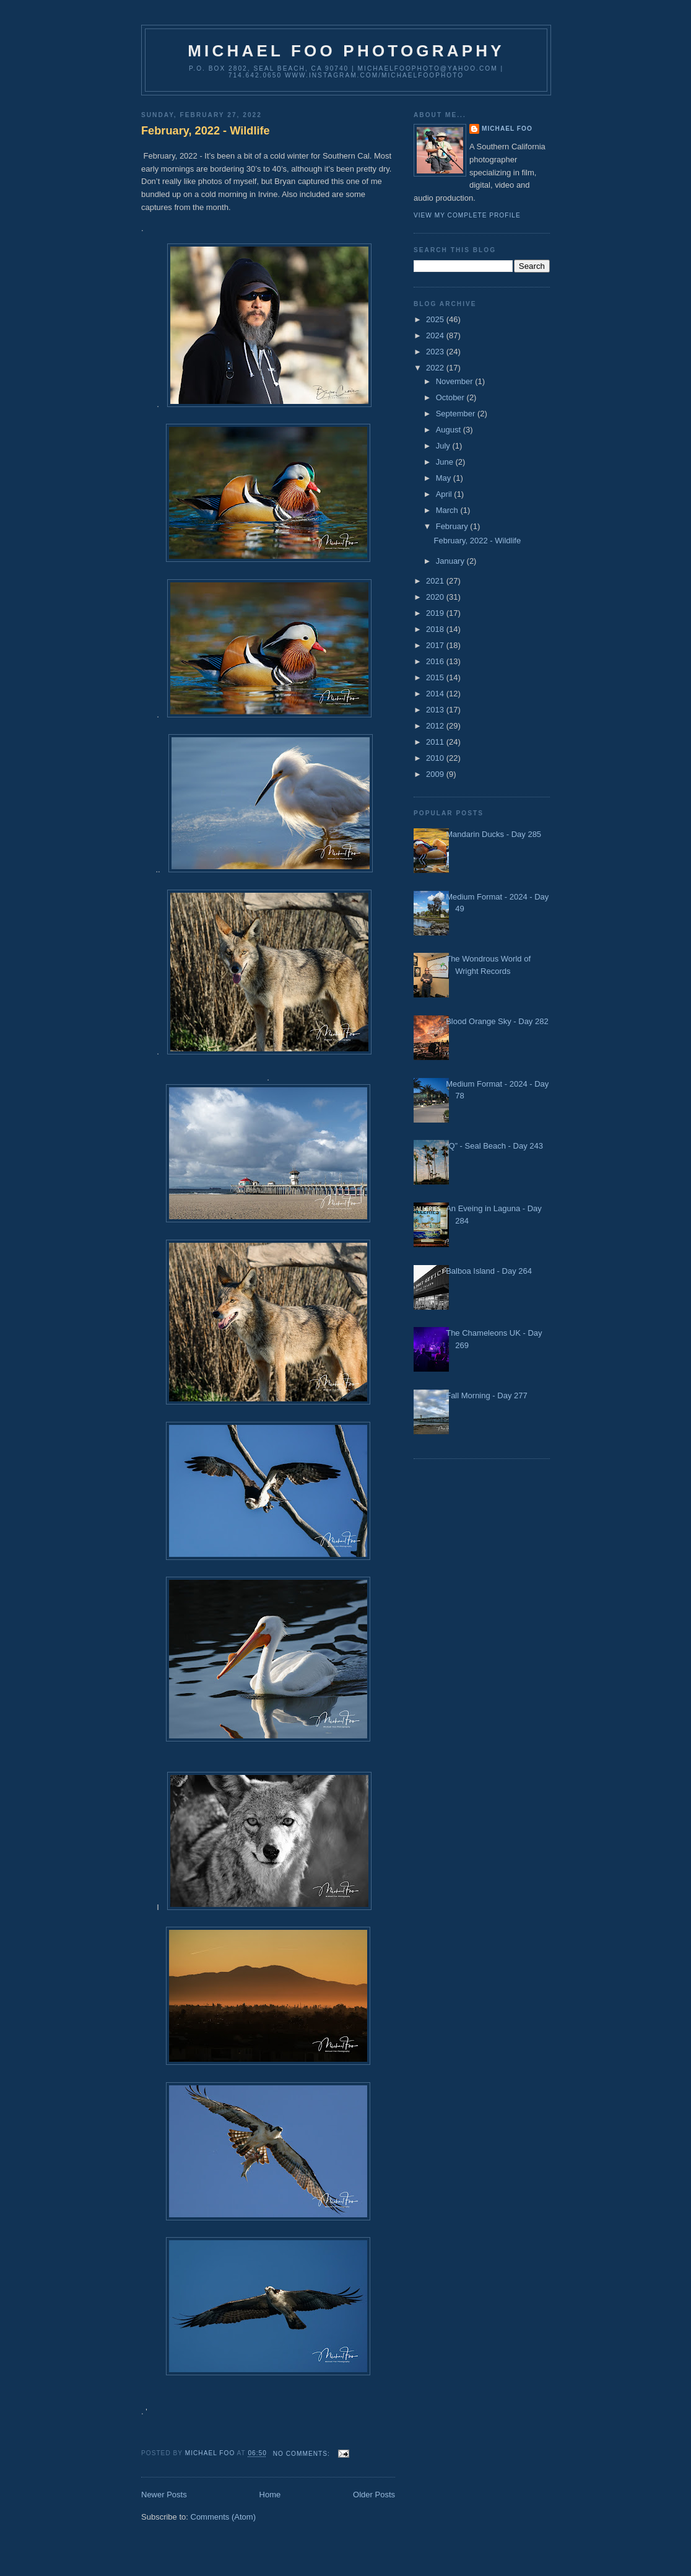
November (456, 381)
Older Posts (374, 2494)
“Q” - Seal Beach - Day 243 (494, 1145)
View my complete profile (467, 215)
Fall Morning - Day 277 (487, 1395)
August (449, 429)
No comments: (302, 2453)
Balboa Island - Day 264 (489, 1271)
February (453, 526)
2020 (436, 597)
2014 (436, 693)
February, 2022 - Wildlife (205, 131)
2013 (436, 709)
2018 (436, 629)
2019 (436, 613)
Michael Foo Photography (346, 51)
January (451, 561)
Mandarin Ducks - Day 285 (493, 834)
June (446, 462)
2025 (436, 319)
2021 (436, 580)
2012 (436, 725)
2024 (436, 335)
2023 (436, 351)
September (456, 413)
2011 (436, 742)
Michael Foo (507, 128)
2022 (436, 367)
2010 (436, 758)
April (445, 494)
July (444, 445)
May (444, 478)
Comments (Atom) (223, 2516)
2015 (436, 677)
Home (270, 2494)
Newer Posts (164, 2494)
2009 (436, 774)
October (451, 397)
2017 (436, 645)
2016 (436, 661)
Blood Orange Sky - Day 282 (497, 1021)
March (448, 510)
